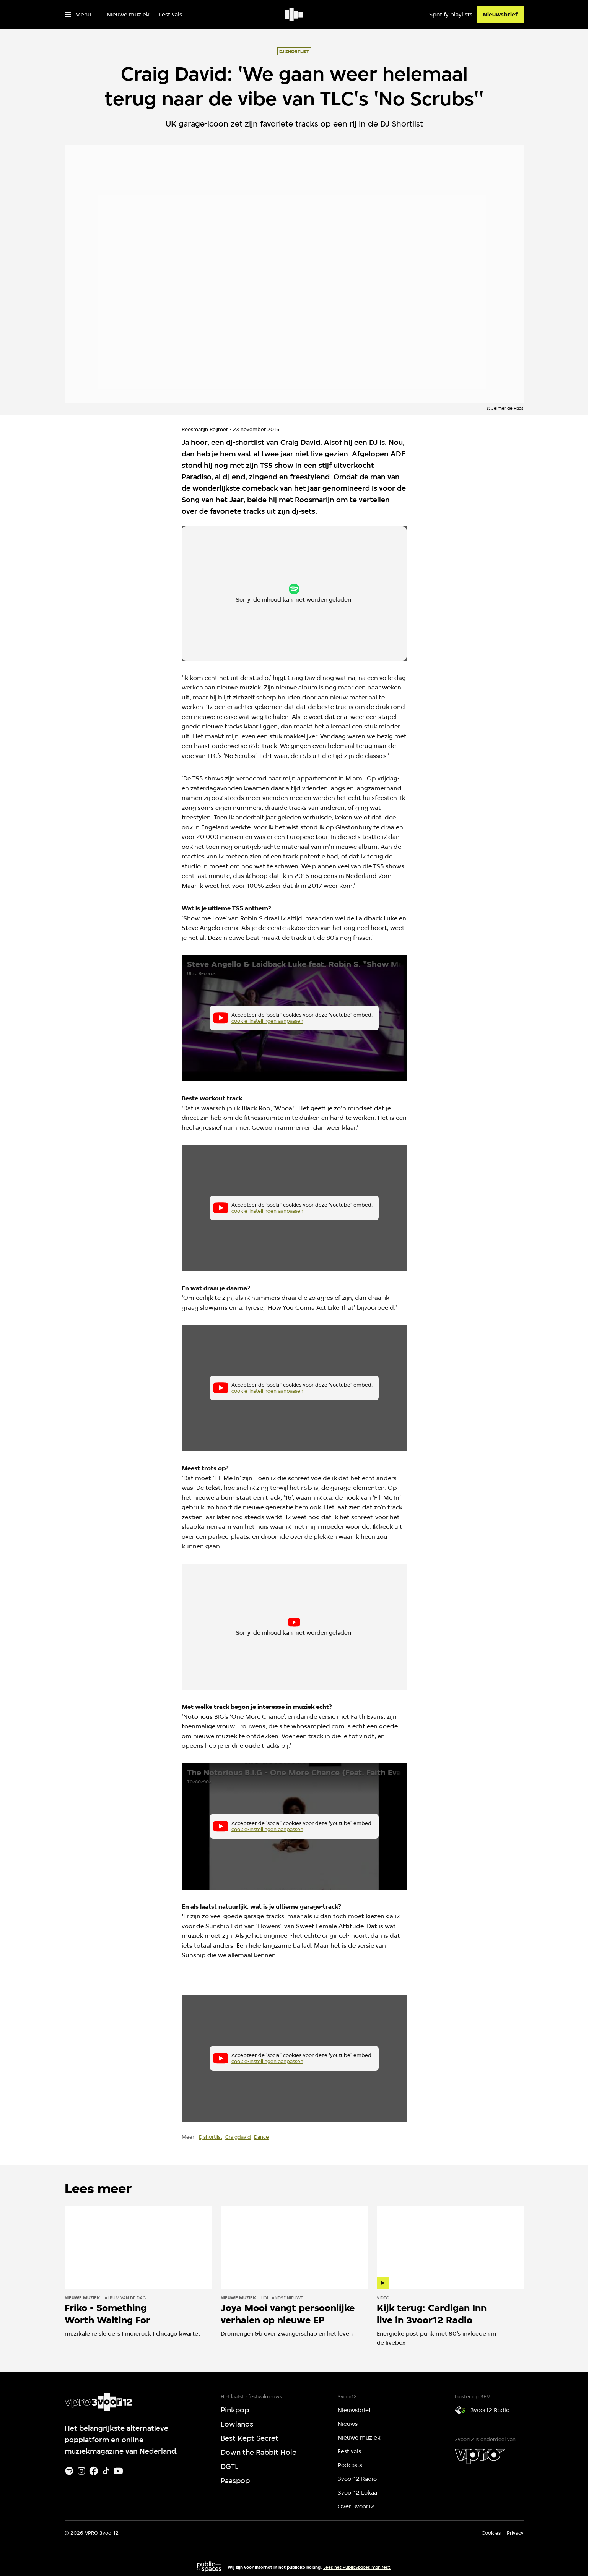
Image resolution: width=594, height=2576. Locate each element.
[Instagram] (81, 2470)
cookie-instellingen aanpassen (269, 597)
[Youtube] (118, 2470)
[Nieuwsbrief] (500, 14)
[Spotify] (69, 2470)
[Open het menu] (78, 14)
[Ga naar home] (294, 14)
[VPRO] (480, 2456)
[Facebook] (93, 2470)
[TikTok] (106, 2470)
